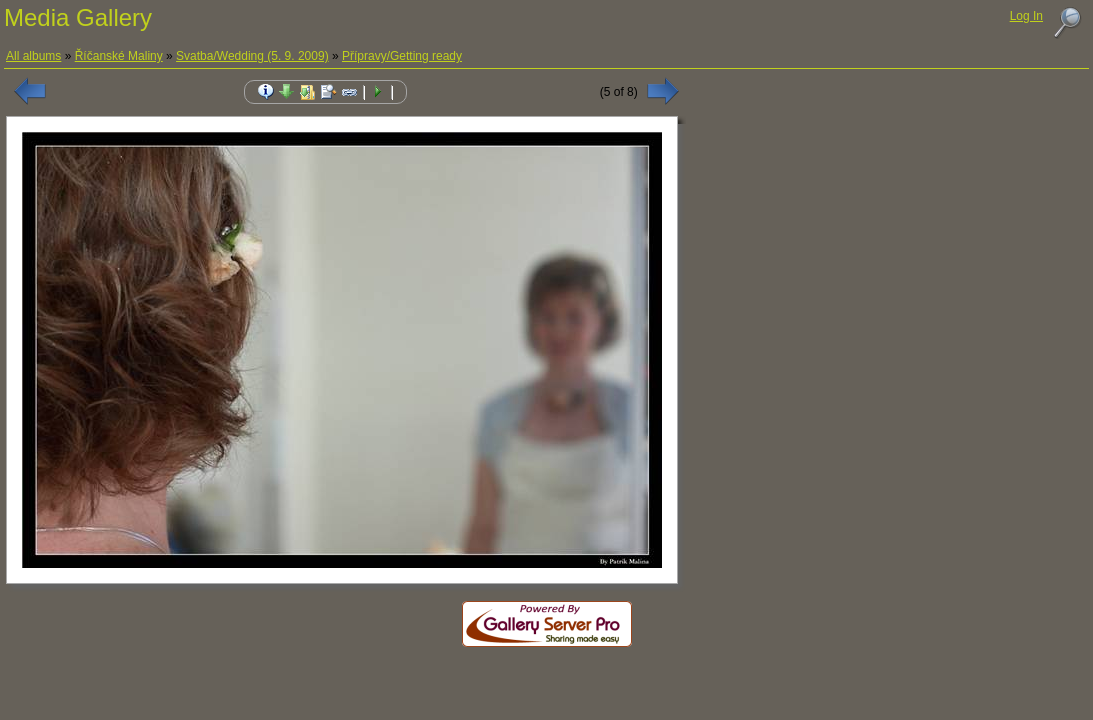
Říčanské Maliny (119, 56)
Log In (1026, 16)
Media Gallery (78, 17)
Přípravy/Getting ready (402, 56)
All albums (33, 56)
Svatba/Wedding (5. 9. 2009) (252, 56)
